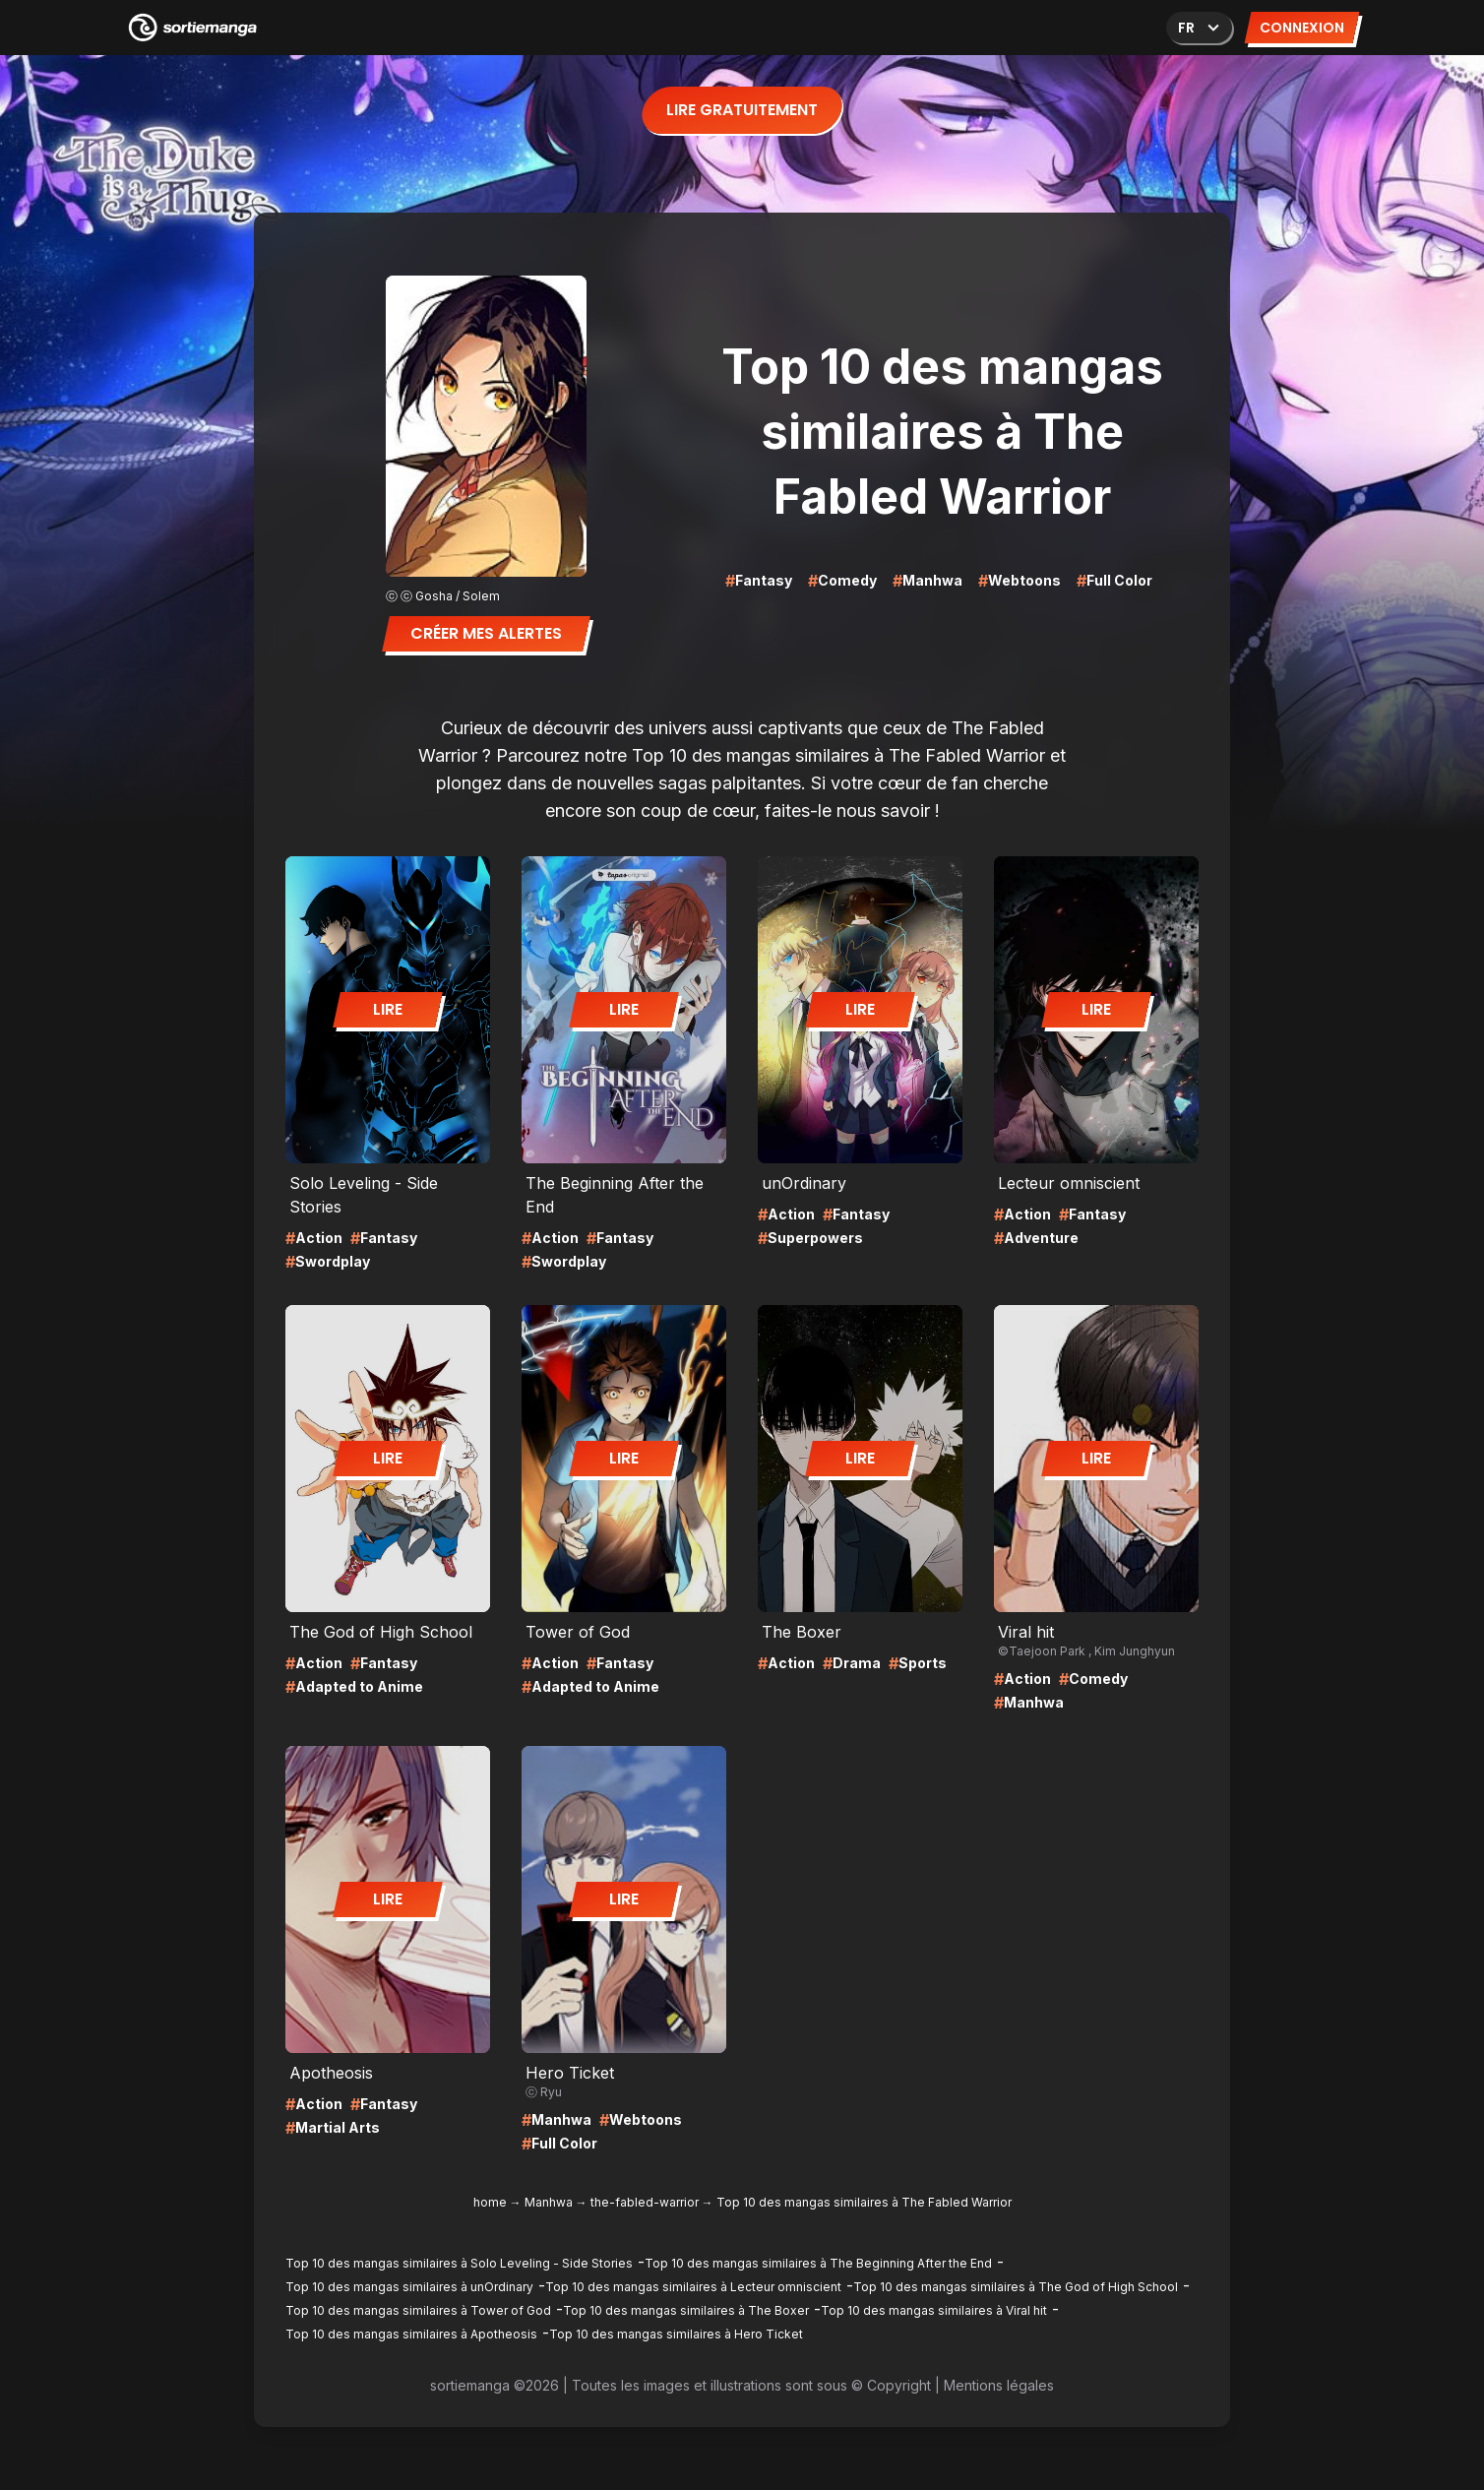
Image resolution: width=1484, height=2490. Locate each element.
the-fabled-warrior (644, 2202)
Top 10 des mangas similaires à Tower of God (418, 2310)
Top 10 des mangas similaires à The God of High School (1015, 2286)
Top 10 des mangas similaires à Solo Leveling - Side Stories (459, 2263)
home (490, 2202)
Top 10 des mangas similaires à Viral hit (934, 2310)
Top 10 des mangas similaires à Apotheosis (411, 2334)
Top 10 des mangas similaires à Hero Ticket (676, 2334)
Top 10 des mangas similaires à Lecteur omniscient (693, 2286)
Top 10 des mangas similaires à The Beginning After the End (818, 2263)
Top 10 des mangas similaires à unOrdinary (409, 2286)
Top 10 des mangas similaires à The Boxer (686, 2310)
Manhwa (549, 2202)
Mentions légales (999, 2385)
